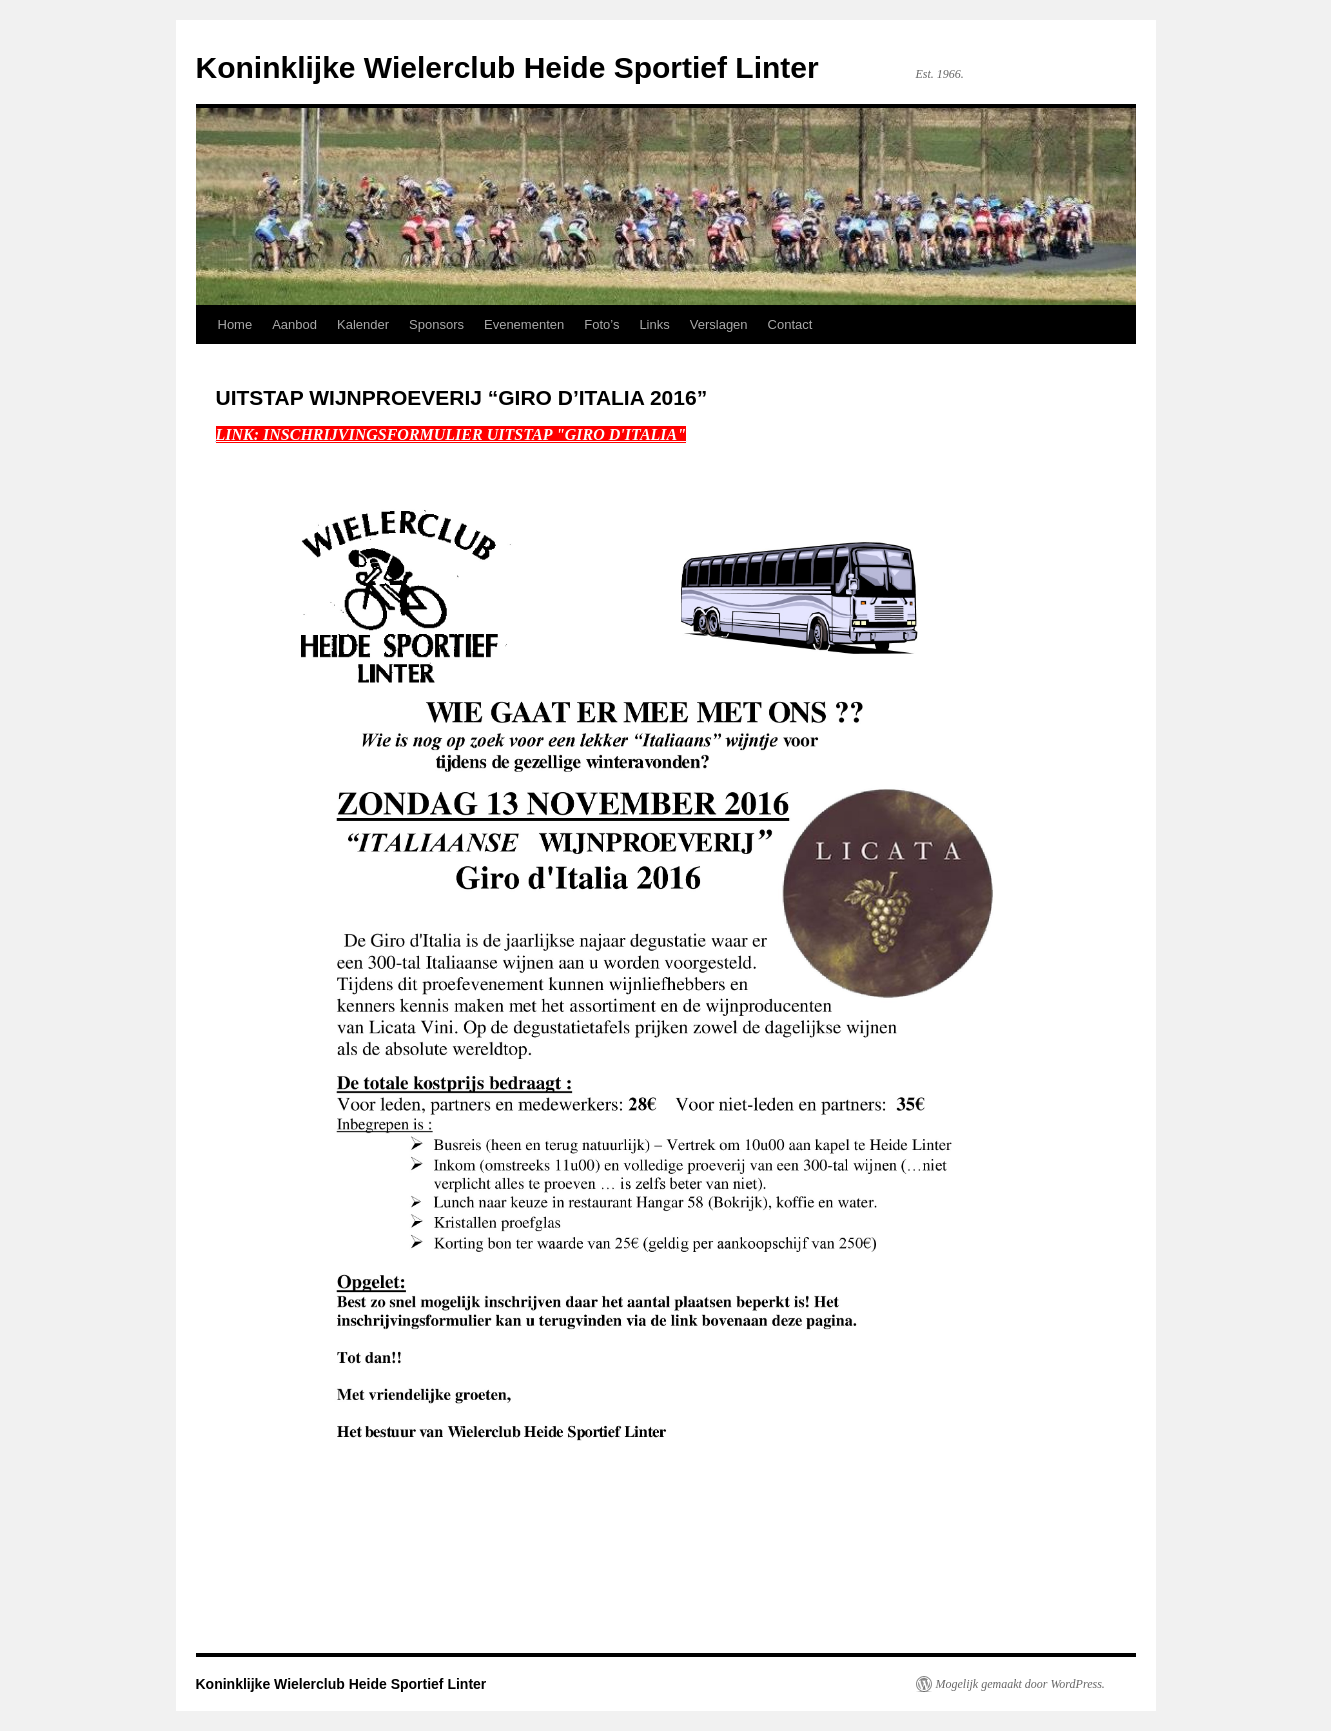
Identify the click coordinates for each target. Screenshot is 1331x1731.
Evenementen (524, 324)
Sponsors (436, 324)
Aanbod (294, 324)
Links (654, 324)
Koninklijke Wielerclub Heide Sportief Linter (507, 67)
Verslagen (719, 324)
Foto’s (601, 324)
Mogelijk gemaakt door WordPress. (1020, 1684)
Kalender (363, 324)
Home (235, 324)
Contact (790, 324)
